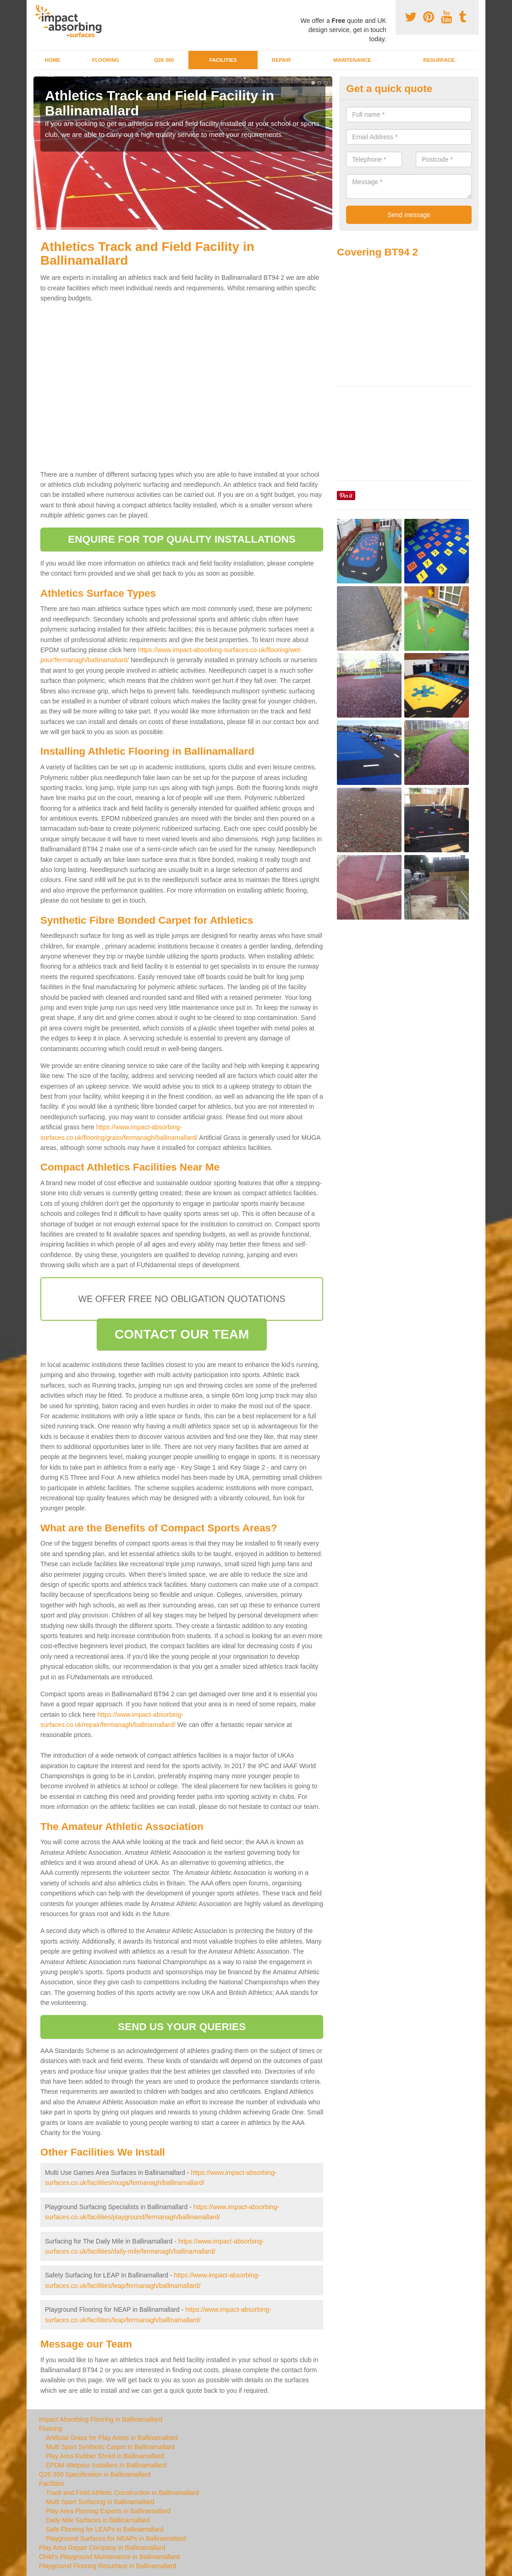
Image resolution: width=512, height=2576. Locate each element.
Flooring (105, 60)
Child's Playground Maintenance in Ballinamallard (109, 2556)
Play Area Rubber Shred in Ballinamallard (105, 2456)
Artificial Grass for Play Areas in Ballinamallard (112, 2437)
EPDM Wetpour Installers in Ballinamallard (106, 2465)
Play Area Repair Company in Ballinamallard (102, 2547)
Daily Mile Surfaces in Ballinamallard (97, 2520)
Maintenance (352, 60)
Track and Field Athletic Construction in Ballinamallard (122, 2492)
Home (53, 60)
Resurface (439, 60)
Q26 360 (164, 60)
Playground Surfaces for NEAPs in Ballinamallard (116, 2538)
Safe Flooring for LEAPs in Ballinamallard (105, 2529)
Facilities (223, 60)
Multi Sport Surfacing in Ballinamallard (100, 2501)
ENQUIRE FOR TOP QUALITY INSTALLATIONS (182, 539)
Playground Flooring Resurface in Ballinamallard (107, 2566)
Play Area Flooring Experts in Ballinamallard (108, 2511)
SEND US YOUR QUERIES (182, 2026)
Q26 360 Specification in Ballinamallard (95, 2474)
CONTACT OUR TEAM (182, 1334)
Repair (281, 60)
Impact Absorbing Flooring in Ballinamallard (100, 2419)
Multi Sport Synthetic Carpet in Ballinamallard (110, 2447)
